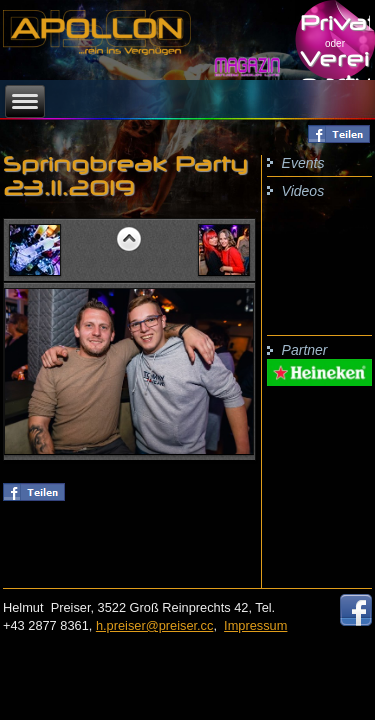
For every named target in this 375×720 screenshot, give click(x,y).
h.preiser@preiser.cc (155, 625)
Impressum (255, 625)
